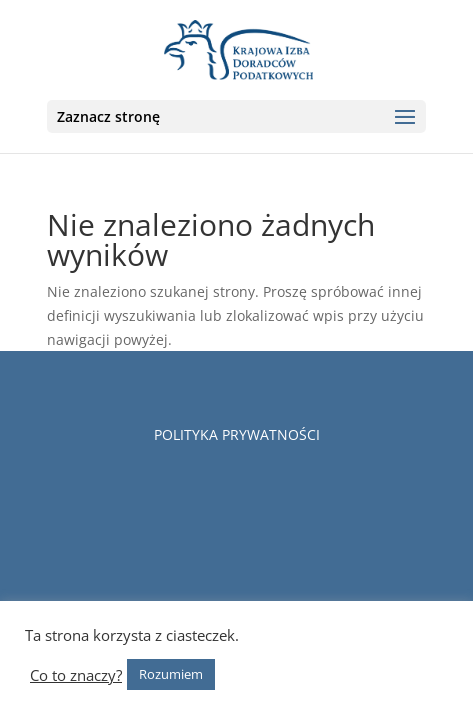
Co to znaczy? (76, 675)
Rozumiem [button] (171, 674)
